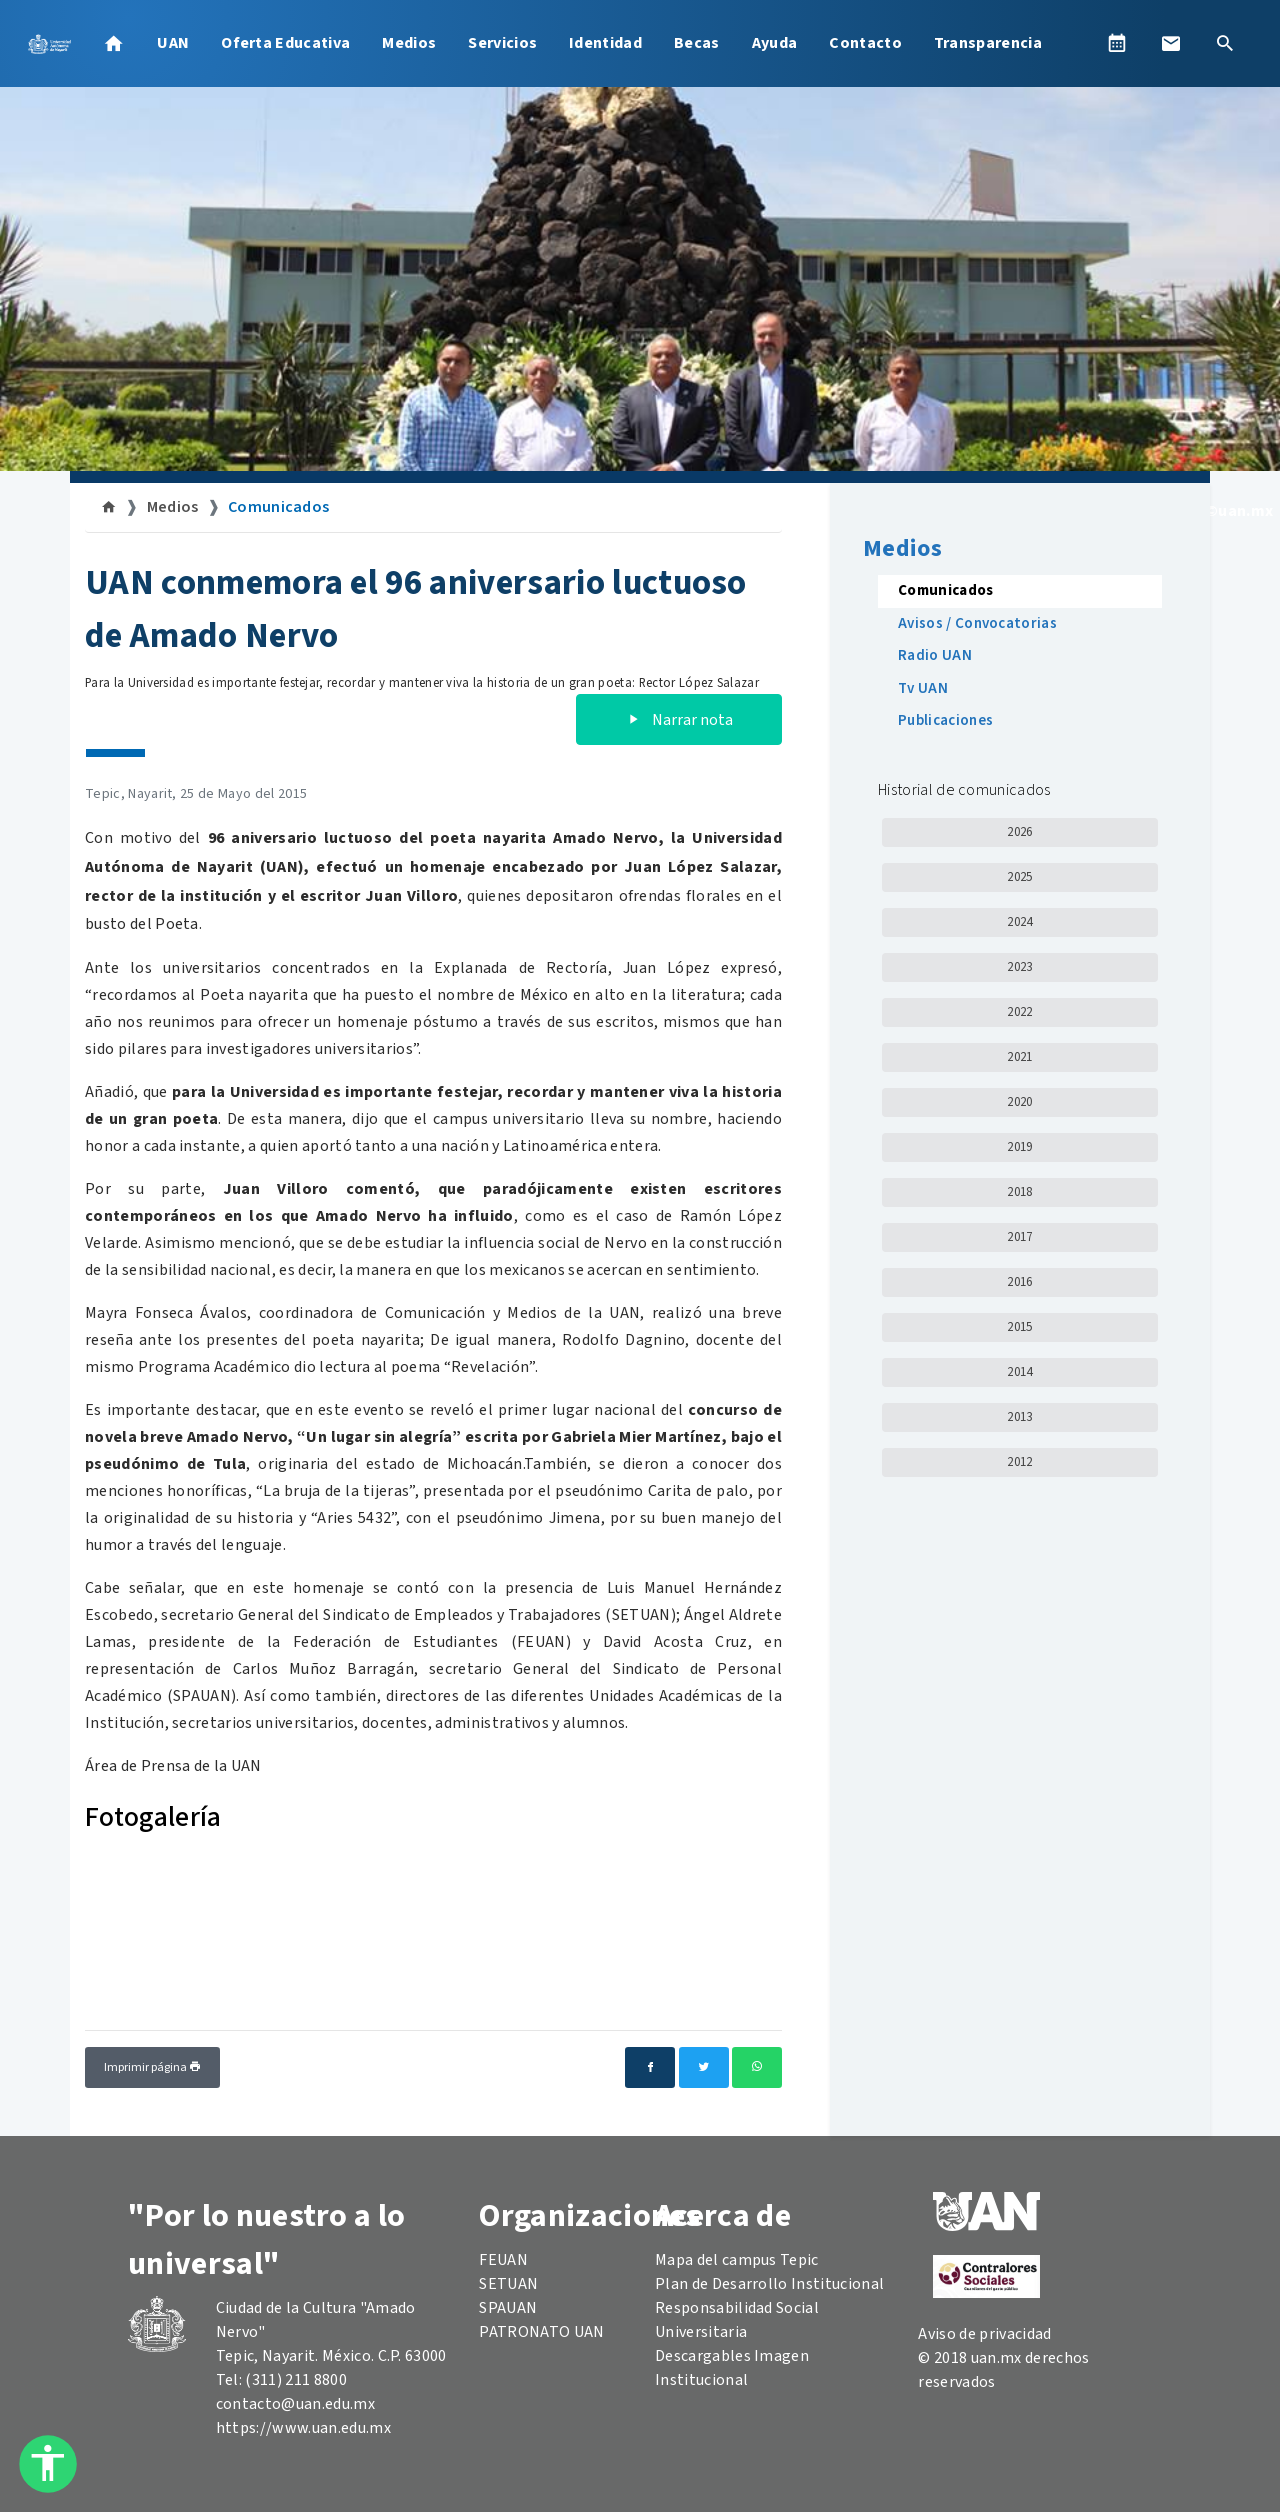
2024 (1019, 922)
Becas (697, 43)
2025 (1019, 877)
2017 (1019, 1237)
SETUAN (508, 2284)
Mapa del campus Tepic (737, 2260)
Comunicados (279, 507)
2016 (1019, 1282)
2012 (1019, 1462)
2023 (1019, 967)
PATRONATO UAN (541, 2332)
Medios (409, 43)
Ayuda (775, 43)
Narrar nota (679, 720)
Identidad (605, 43)
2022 (1019, 1012)
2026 (1019, 832)
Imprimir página (152, 2067)
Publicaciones (945, 720)
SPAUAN (508, 2308)
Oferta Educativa (285, 43)
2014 (1019, 1372)
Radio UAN (935, 655)
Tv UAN (923, 688)
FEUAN (503, 2260)
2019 (1019, 1147)
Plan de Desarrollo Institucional (769, 2284)
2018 (1019, 1192)
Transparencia (988, 43)
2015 (1019, 1327)
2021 (1019, 1057)
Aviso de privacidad (984, 2334)
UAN (173, 43)
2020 (1019, 1102)
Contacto (865, 43)
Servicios (502, 43)
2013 (1019, 1417)
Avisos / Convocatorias (977, 623)
